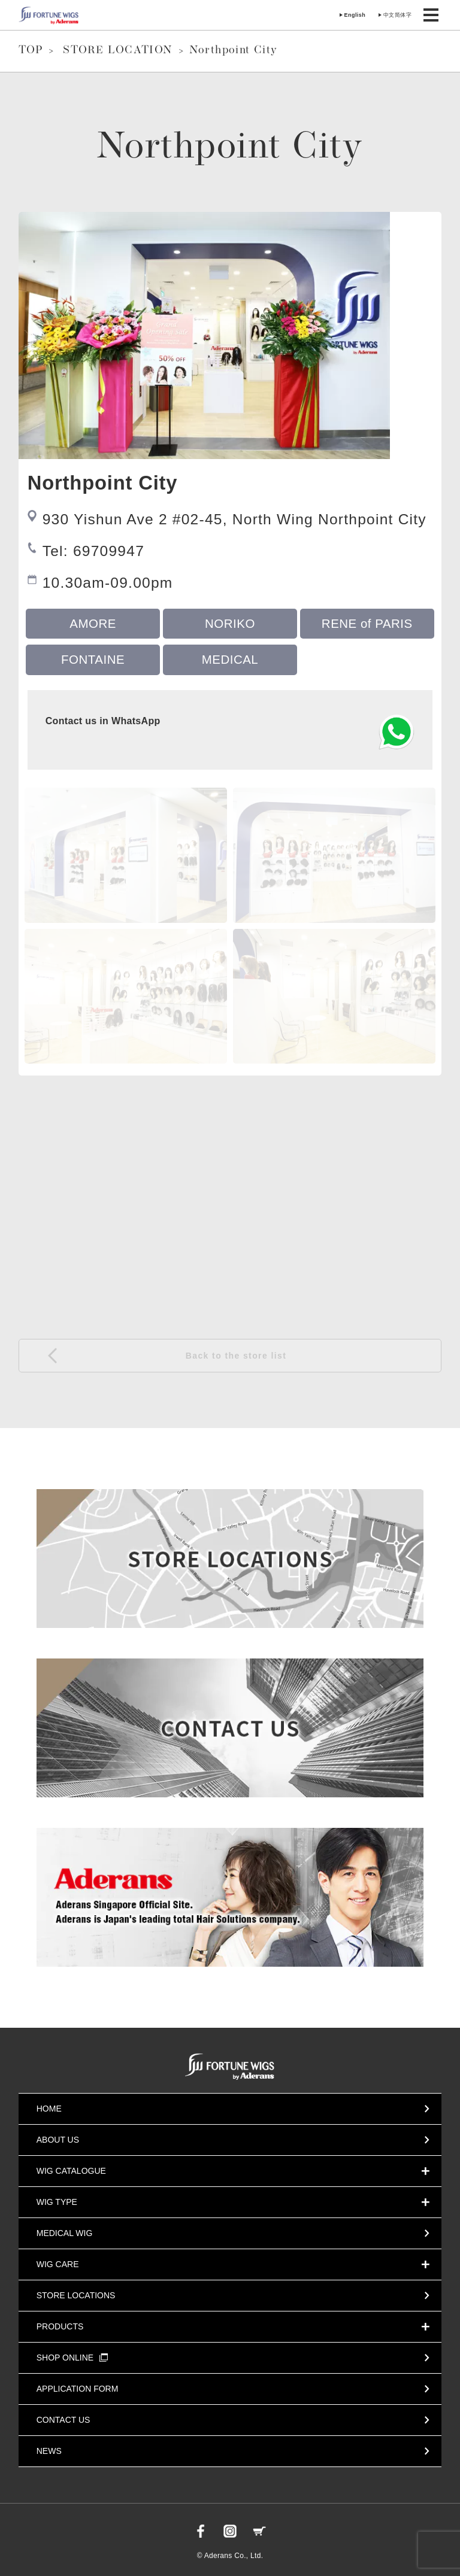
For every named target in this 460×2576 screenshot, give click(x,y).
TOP (31, 50)
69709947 (108, 551)
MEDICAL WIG (65, 2233)
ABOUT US (58, 2139)
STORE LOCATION (117, 50)
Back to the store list (236, 1355)
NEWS (49, 2451)
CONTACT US (63, 2420)
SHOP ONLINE (72, 2357)
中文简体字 (397, 15)
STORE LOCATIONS (76, 2295)
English (355, 15)
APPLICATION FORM (78, 2388)
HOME (49, 2108)
